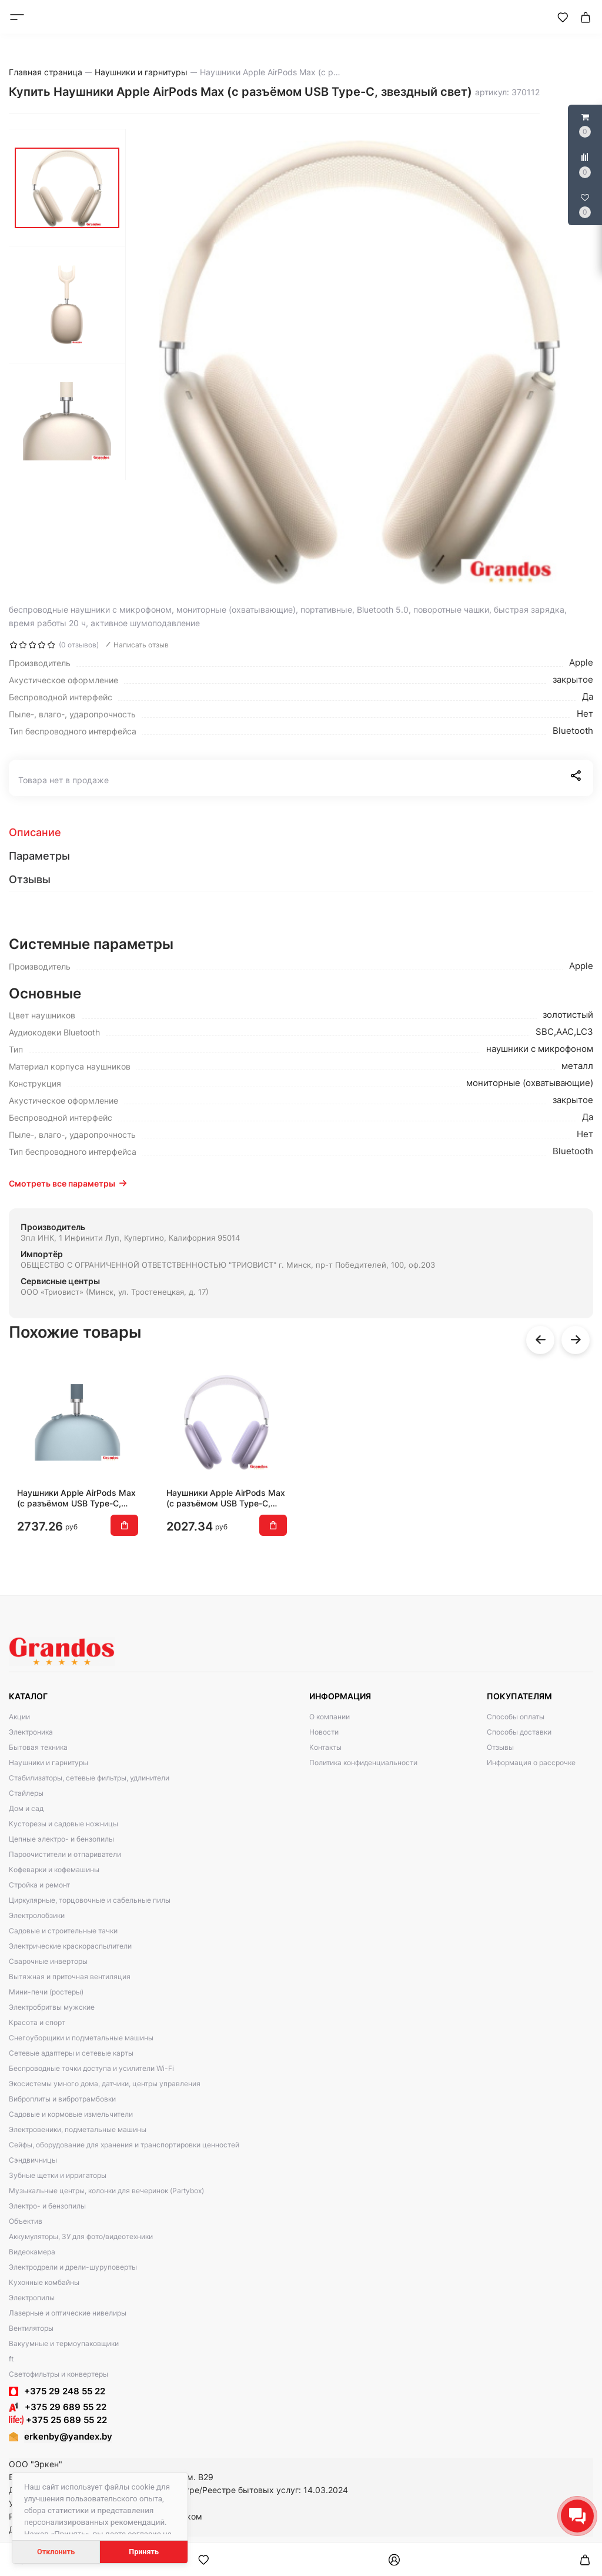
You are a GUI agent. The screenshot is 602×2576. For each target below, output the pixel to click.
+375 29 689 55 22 (57, 2407)
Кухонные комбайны (44, 2282)
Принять (144, 2551)
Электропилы (32, 2297)
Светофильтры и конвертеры (58, 2374)
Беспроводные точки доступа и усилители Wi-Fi (91, 2068)
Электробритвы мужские (52, 2007)
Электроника (31, 1732)
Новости (324, 1732)
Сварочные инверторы (48, 1961)
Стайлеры (26, 1793)
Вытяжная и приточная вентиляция (70, 1976)
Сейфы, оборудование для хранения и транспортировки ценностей (124, 2144)
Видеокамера (32, 2251)
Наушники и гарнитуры (48, 1762)
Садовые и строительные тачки (63, 1930)
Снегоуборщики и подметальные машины (81, 2037)
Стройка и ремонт (39, 1884)
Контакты (325, 1747)
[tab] (301, 832)
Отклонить (56, 2551)
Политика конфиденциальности (363, 1762)
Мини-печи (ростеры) (46, 1991)
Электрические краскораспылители (70, 1946)
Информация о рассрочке (531, 1762)
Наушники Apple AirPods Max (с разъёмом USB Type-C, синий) (76, 1498)
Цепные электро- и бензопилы (61, 1839)
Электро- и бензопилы (47, 2205)
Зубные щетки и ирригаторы (57, 2175)
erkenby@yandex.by (68, 2436)
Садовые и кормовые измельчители (71, 2114)
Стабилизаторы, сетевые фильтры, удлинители (89, 1777)
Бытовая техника (38, 1747)
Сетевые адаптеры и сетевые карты (71, 2053)
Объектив (25, 2221)
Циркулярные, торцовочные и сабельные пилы (89, 1900)
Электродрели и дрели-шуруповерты (73, 2267)
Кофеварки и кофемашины (54, 1869)
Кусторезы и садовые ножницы (63, 1823)
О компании (329, 1716)
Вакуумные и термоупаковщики (64, 2343)
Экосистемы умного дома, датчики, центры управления (104, 2083)
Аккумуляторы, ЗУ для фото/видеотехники (81, 2236)
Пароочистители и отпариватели (65, 1854)
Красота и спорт (37, 2022)
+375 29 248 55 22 (64, 2391)
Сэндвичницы (33, 2160)
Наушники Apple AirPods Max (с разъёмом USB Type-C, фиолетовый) (225, 1498)
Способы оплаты (515, 1716)
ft (11, 2358)
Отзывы (500, 1747)
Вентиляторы (31, 2328)
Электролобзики (37, 1915)
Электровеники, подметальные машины (77, 2129)
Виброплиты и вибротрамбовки (62, 2098)
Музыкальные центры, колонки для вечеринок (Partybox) (106, 2190)
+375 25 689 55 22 (58, 2419)
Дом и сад (26, 1808)
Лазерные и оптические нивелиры (67, 2312)
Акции (19, 1716)
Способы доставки (519, 1732)
